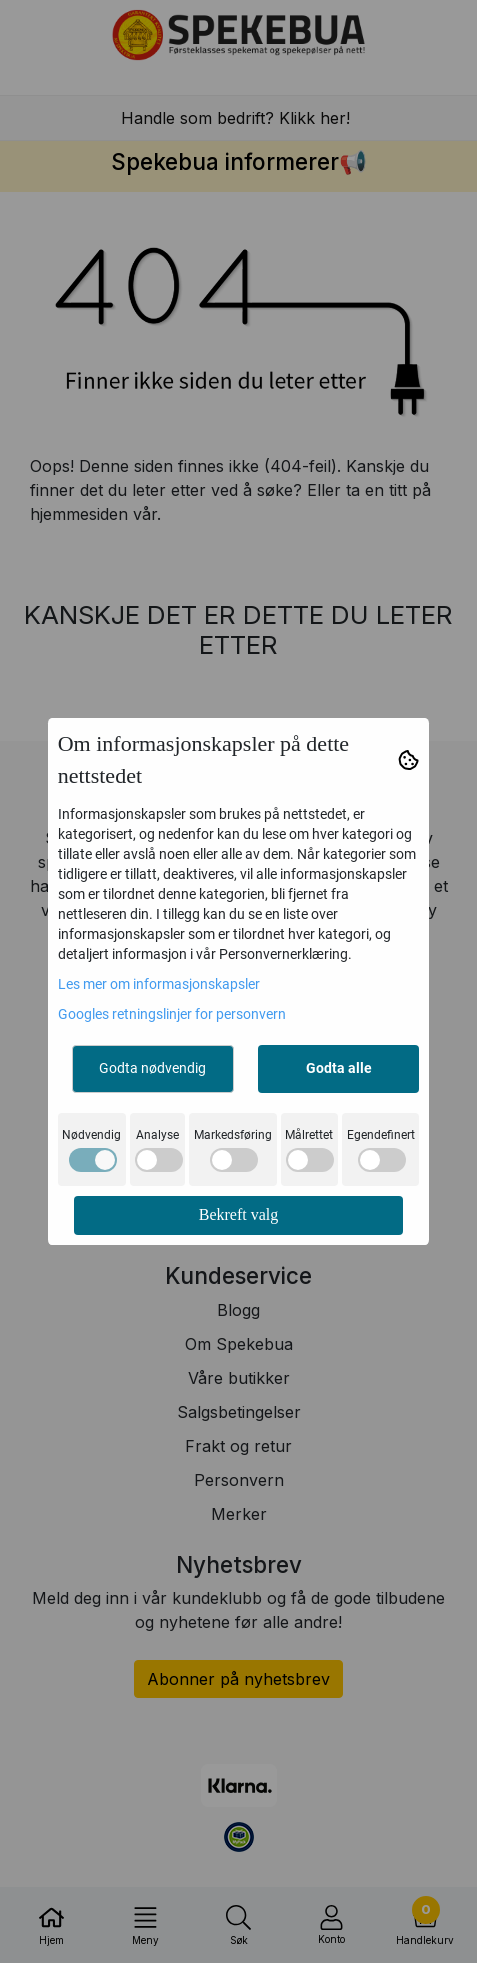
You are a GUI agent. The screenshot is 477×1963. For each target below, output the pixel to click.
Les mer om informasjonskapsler (159, 984)
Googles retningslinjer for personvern (172, 1014)
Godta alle (339, 1068)
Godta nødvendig (152, 1068)
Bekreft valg (239, 1214)
